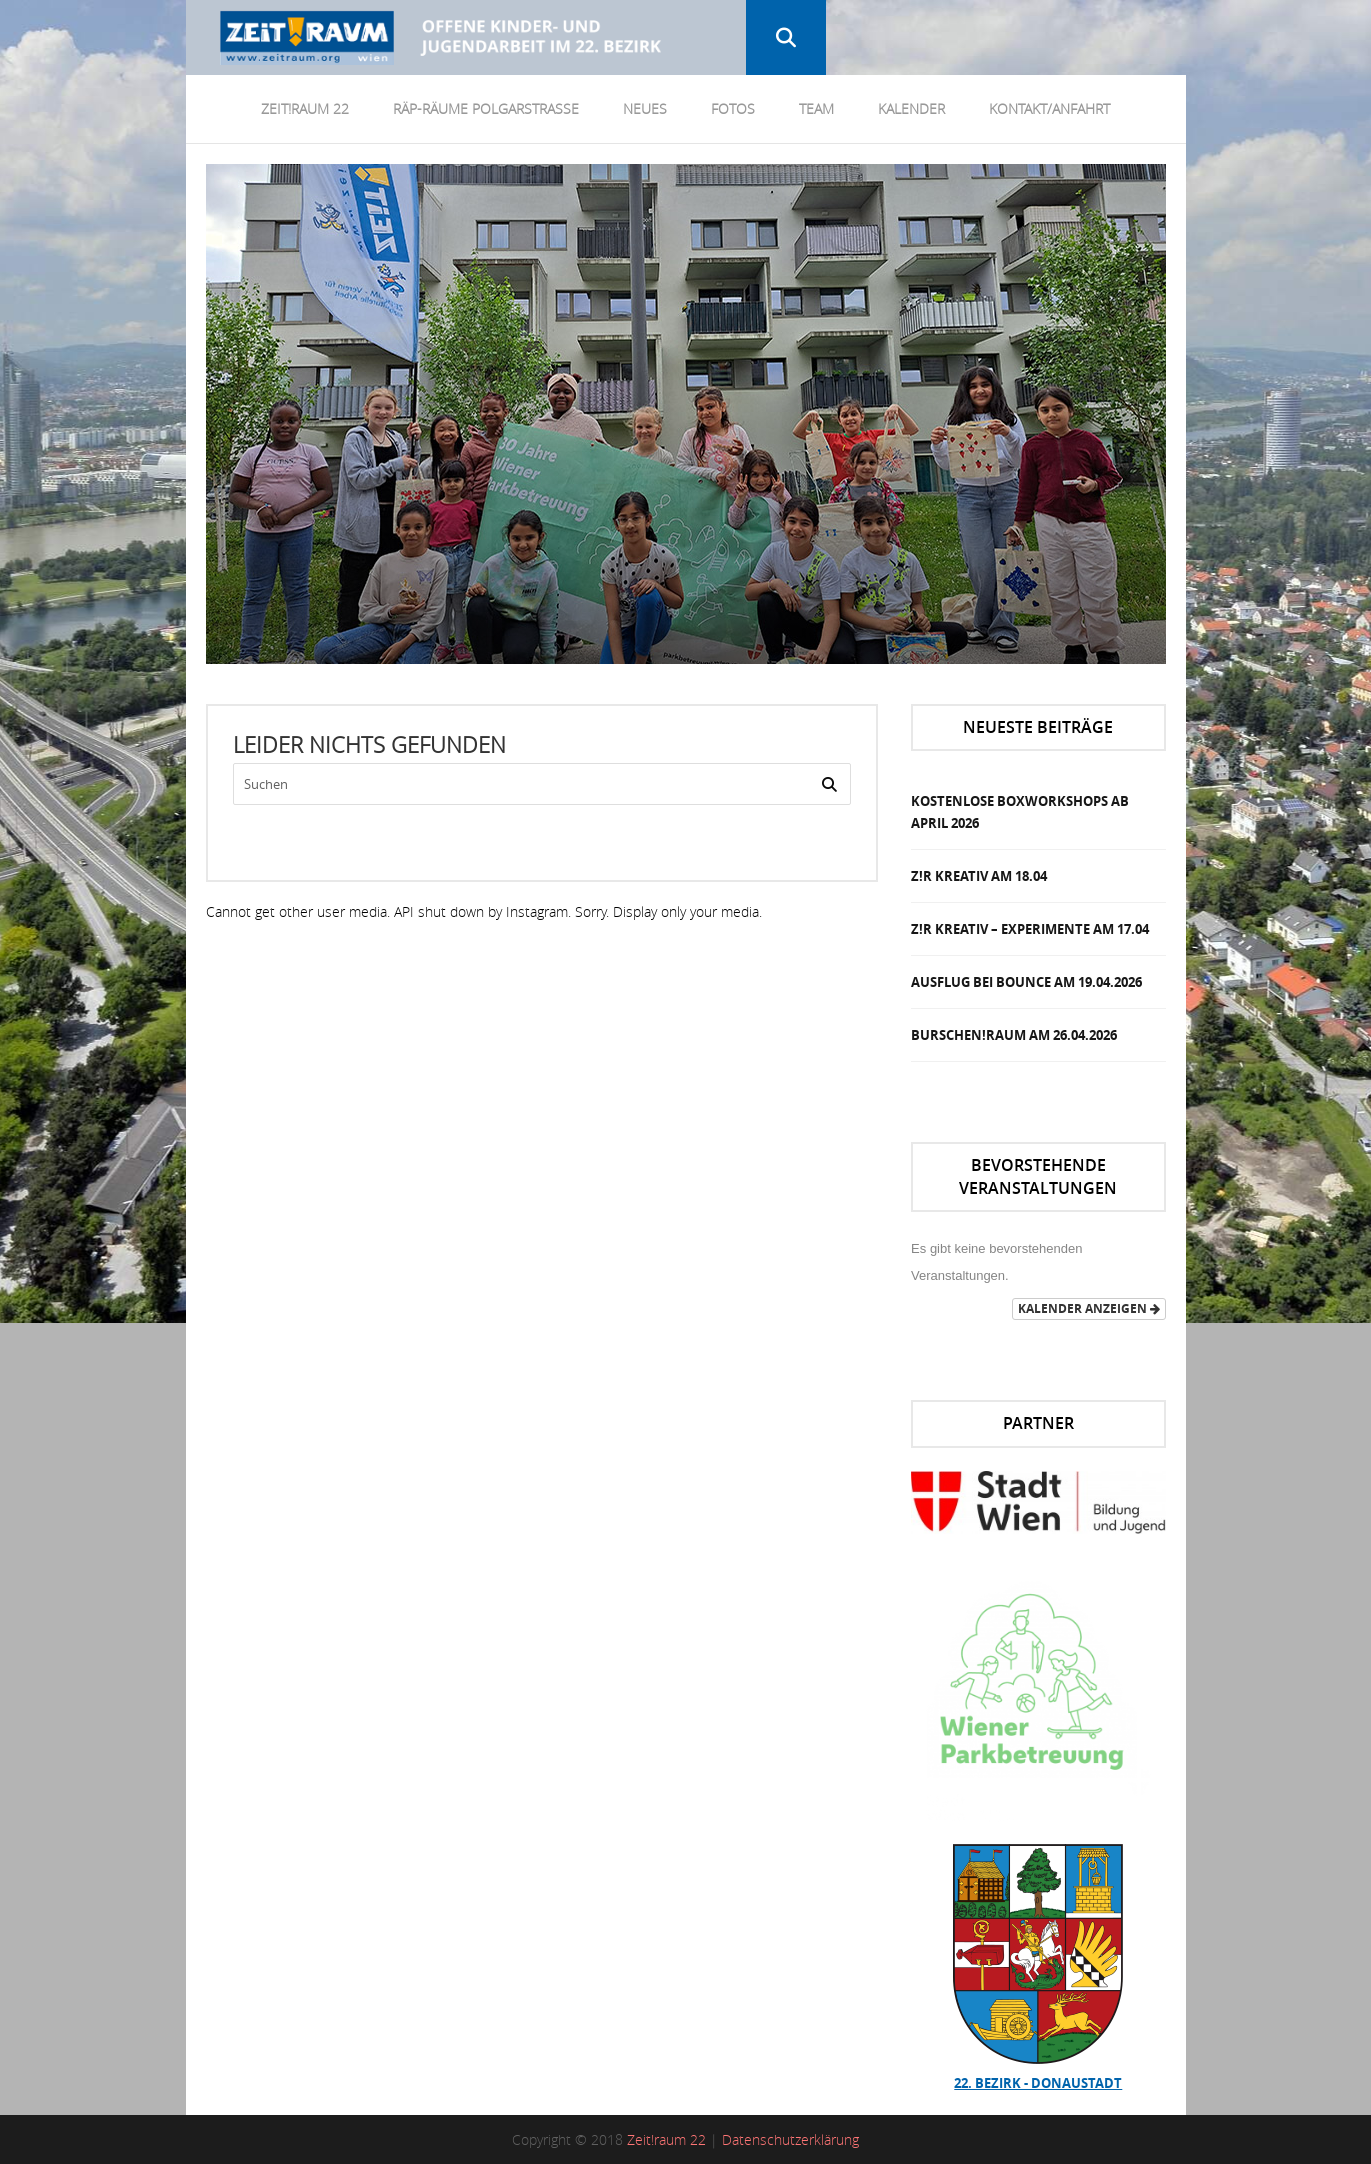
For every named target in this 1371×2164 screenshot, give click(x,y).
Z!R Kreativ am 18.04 (979, 876)
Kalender (911, 108)
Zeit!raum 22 (666, 2139)
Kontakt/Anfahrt (1049, 108)
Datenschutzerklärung (790, 2139)
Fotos (733, 108)
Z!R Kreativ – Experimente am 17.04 (1030, 929)
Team (816, 108)
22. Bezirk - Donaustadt (1038, 2083)
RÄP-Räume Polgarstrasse (486, 108)
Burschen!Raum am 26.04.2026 (1014, 1035)
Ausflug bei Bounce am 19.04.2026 (1026, 982)
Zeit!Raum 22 (305, 108)
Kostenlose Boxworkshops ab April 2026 (1020, 812)
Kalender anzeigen (1089, 1308)
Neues (645, 108)
